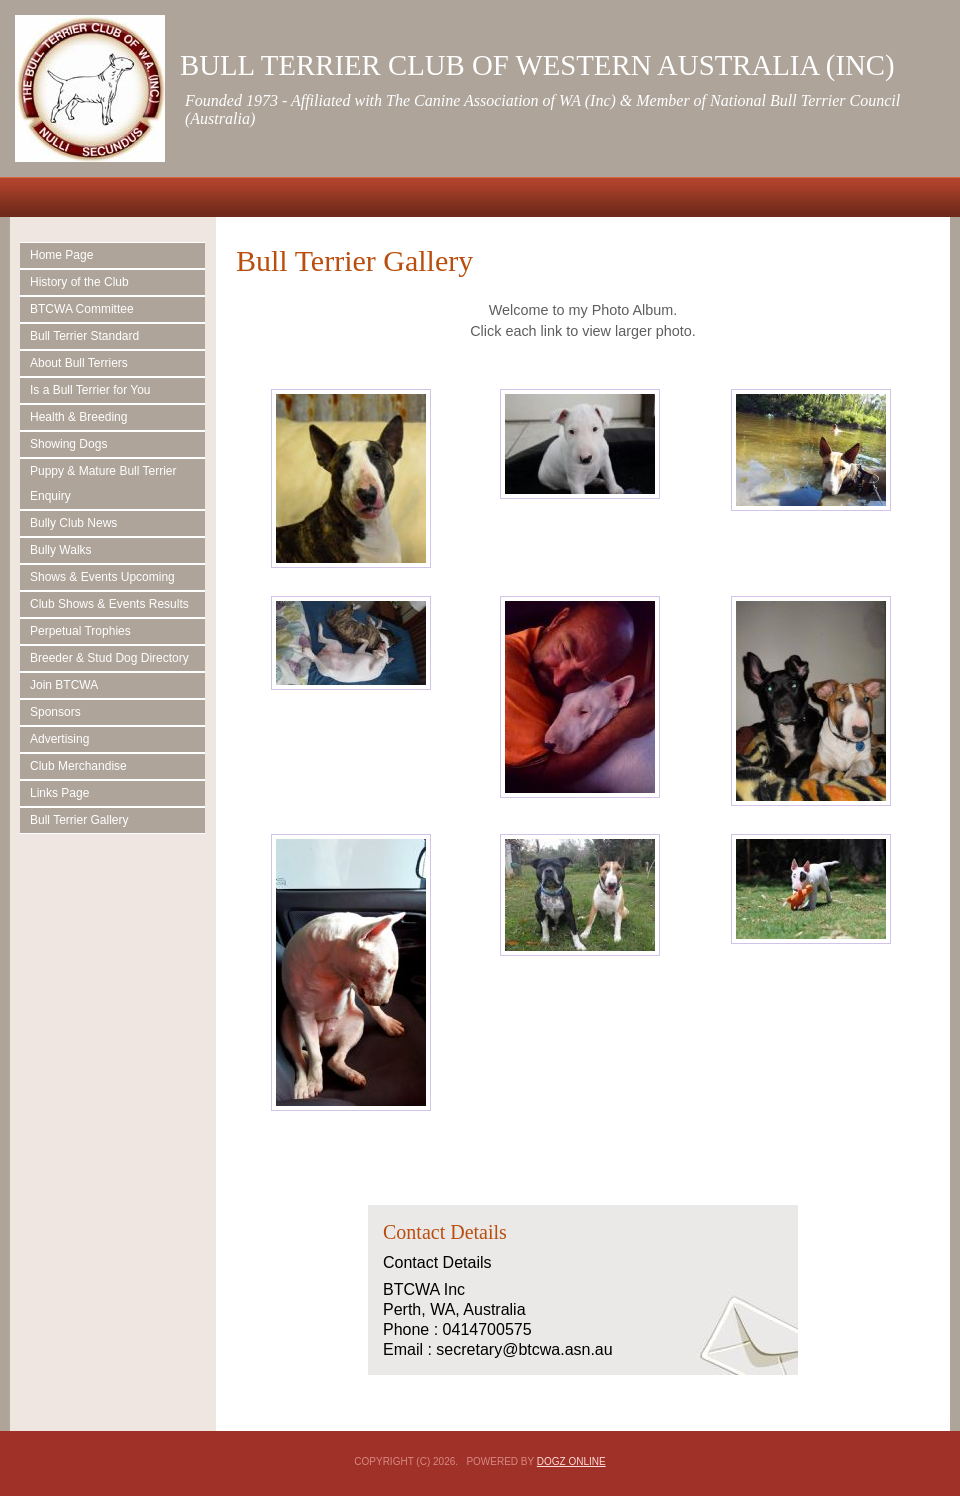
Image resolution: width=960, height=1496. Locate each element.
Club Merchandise (78, 766)
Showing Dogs (68, 444)
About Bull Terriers (79, 363)
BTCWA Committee (82, 309)
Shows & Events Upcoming (102, 577)
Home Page (61, 255)
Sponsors (55, 712)
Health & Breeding (78, 417)
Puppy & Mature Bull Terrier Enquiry (103, 483)
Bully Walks (61, 550)
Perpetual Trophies (80, 631)
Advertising (59, 739)
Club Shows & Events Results (109, 604)
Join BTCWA (64, 685)
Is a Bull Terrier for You (90, 390)
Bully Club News (73, 523)
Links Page (59, 793)
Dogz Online (571, 1461)
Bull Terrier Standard (84, 336)
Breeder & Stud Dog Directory (109, 658)
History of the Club (79, 282)
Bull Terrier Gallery (79, 820)
